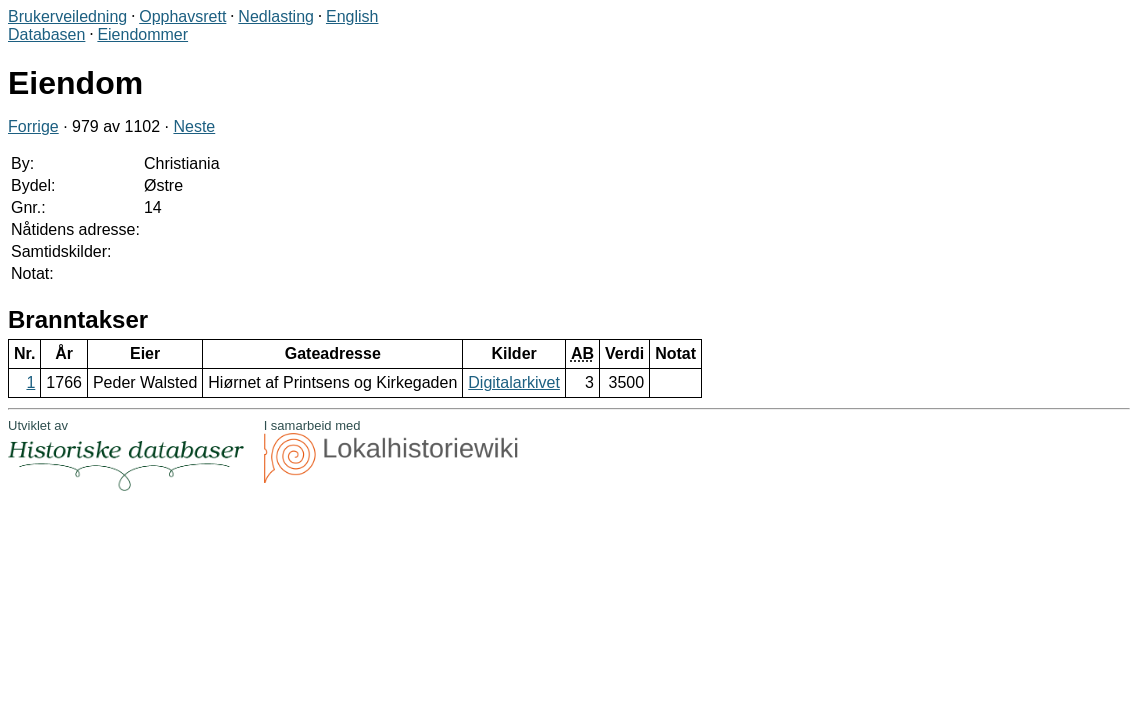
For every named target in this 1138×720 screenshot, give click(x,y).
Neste (194, 126)
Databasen (46, 34)
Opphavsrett (182, 16)
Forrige (33, 126)
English (352, 16)
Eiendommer (142, 34)
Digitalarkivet (514, 382)
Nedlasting (276, 16)
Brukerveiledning (67, 16)
